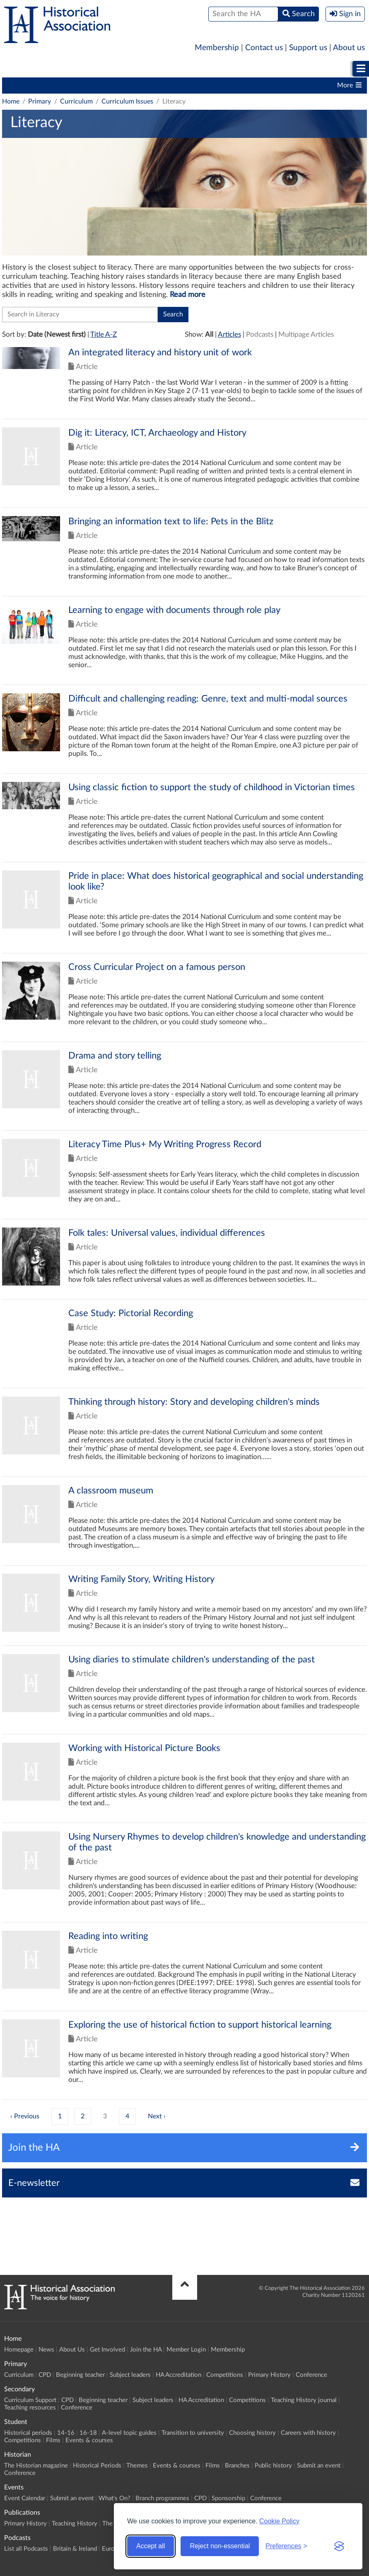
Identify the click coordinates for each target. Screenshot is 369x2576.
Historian (280, 69)
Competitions (281, 85)
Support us (308, 48)
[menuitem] (27, 69)
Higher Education (208, 69)
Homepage (19, 2350)
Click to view (184, 383)
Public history (273, 2466)
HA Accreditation (224, 85)
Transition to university (193, 2433)
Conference (311, 2375)
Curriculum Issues (127, 101)
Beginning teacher (103, 85)
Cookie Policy (279, 2521)
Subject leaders (164, 85)
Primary (27, 69)
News (46, 2350)
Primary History (269, 2375)
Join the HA (146, 2350)
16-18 (88, 2433)
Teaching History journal (304, 2400)
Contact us (264, 48)
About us (349, 48)
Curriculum (22, 85)
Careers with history (308, 2433)
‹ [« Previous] (11, 2116)
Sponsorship (228, 2498)
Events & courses (89, 2440)
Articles (229, 334)
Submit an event (318, 2466)
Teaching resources (30, 2408)
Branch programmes (162, 2498)
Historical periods (28, 2433)
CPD (58, 85)
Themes (137, 2466)
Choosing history (252, 2433)
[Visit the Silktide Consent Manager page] (339, 2546)
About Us (72, 2350)
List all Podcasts (26, 2549)
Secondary (83, 69)
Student (139, 69)
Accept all (150, 2545)
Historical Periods (97, 2466)
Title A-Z (103, 334)
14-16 (66, 2433)
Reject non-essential (220, 2545)
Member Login (186, 2350)
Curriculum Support (30, 2400)
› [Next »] (165, 2116)
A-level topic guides (129, 2433)
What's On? (114, 2498)
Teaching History (74, 2524)
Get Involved (107, 2350)
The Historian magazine (36, 2466)
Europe (111, 2549)
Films (53, 2440)
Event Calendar (24, 2498)
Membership (217, 48)
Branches (237, 2466)
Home (10, 101)
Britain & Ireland (75, 2549)
